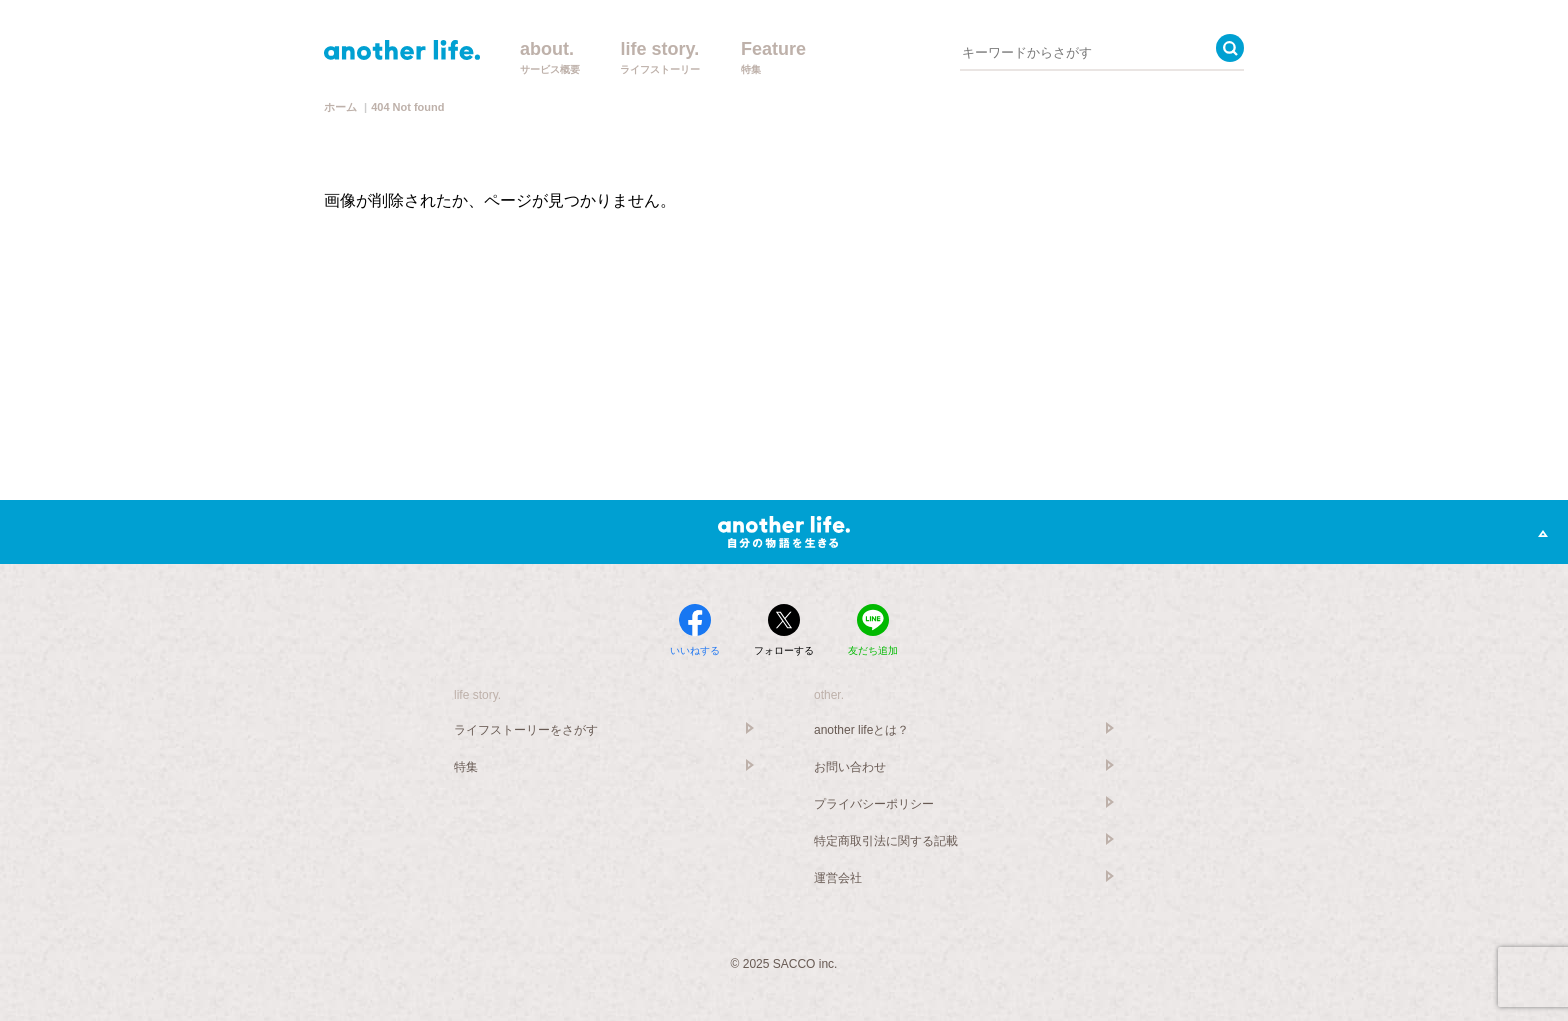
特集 (466, 767)
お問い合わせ (850, 767)
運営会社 (838, 878)
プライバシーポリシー (874, 804)
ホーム (340, 107)
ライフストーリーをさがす (526, 730)
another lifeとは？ (861, 730)
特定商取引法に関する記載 (886, 841)
